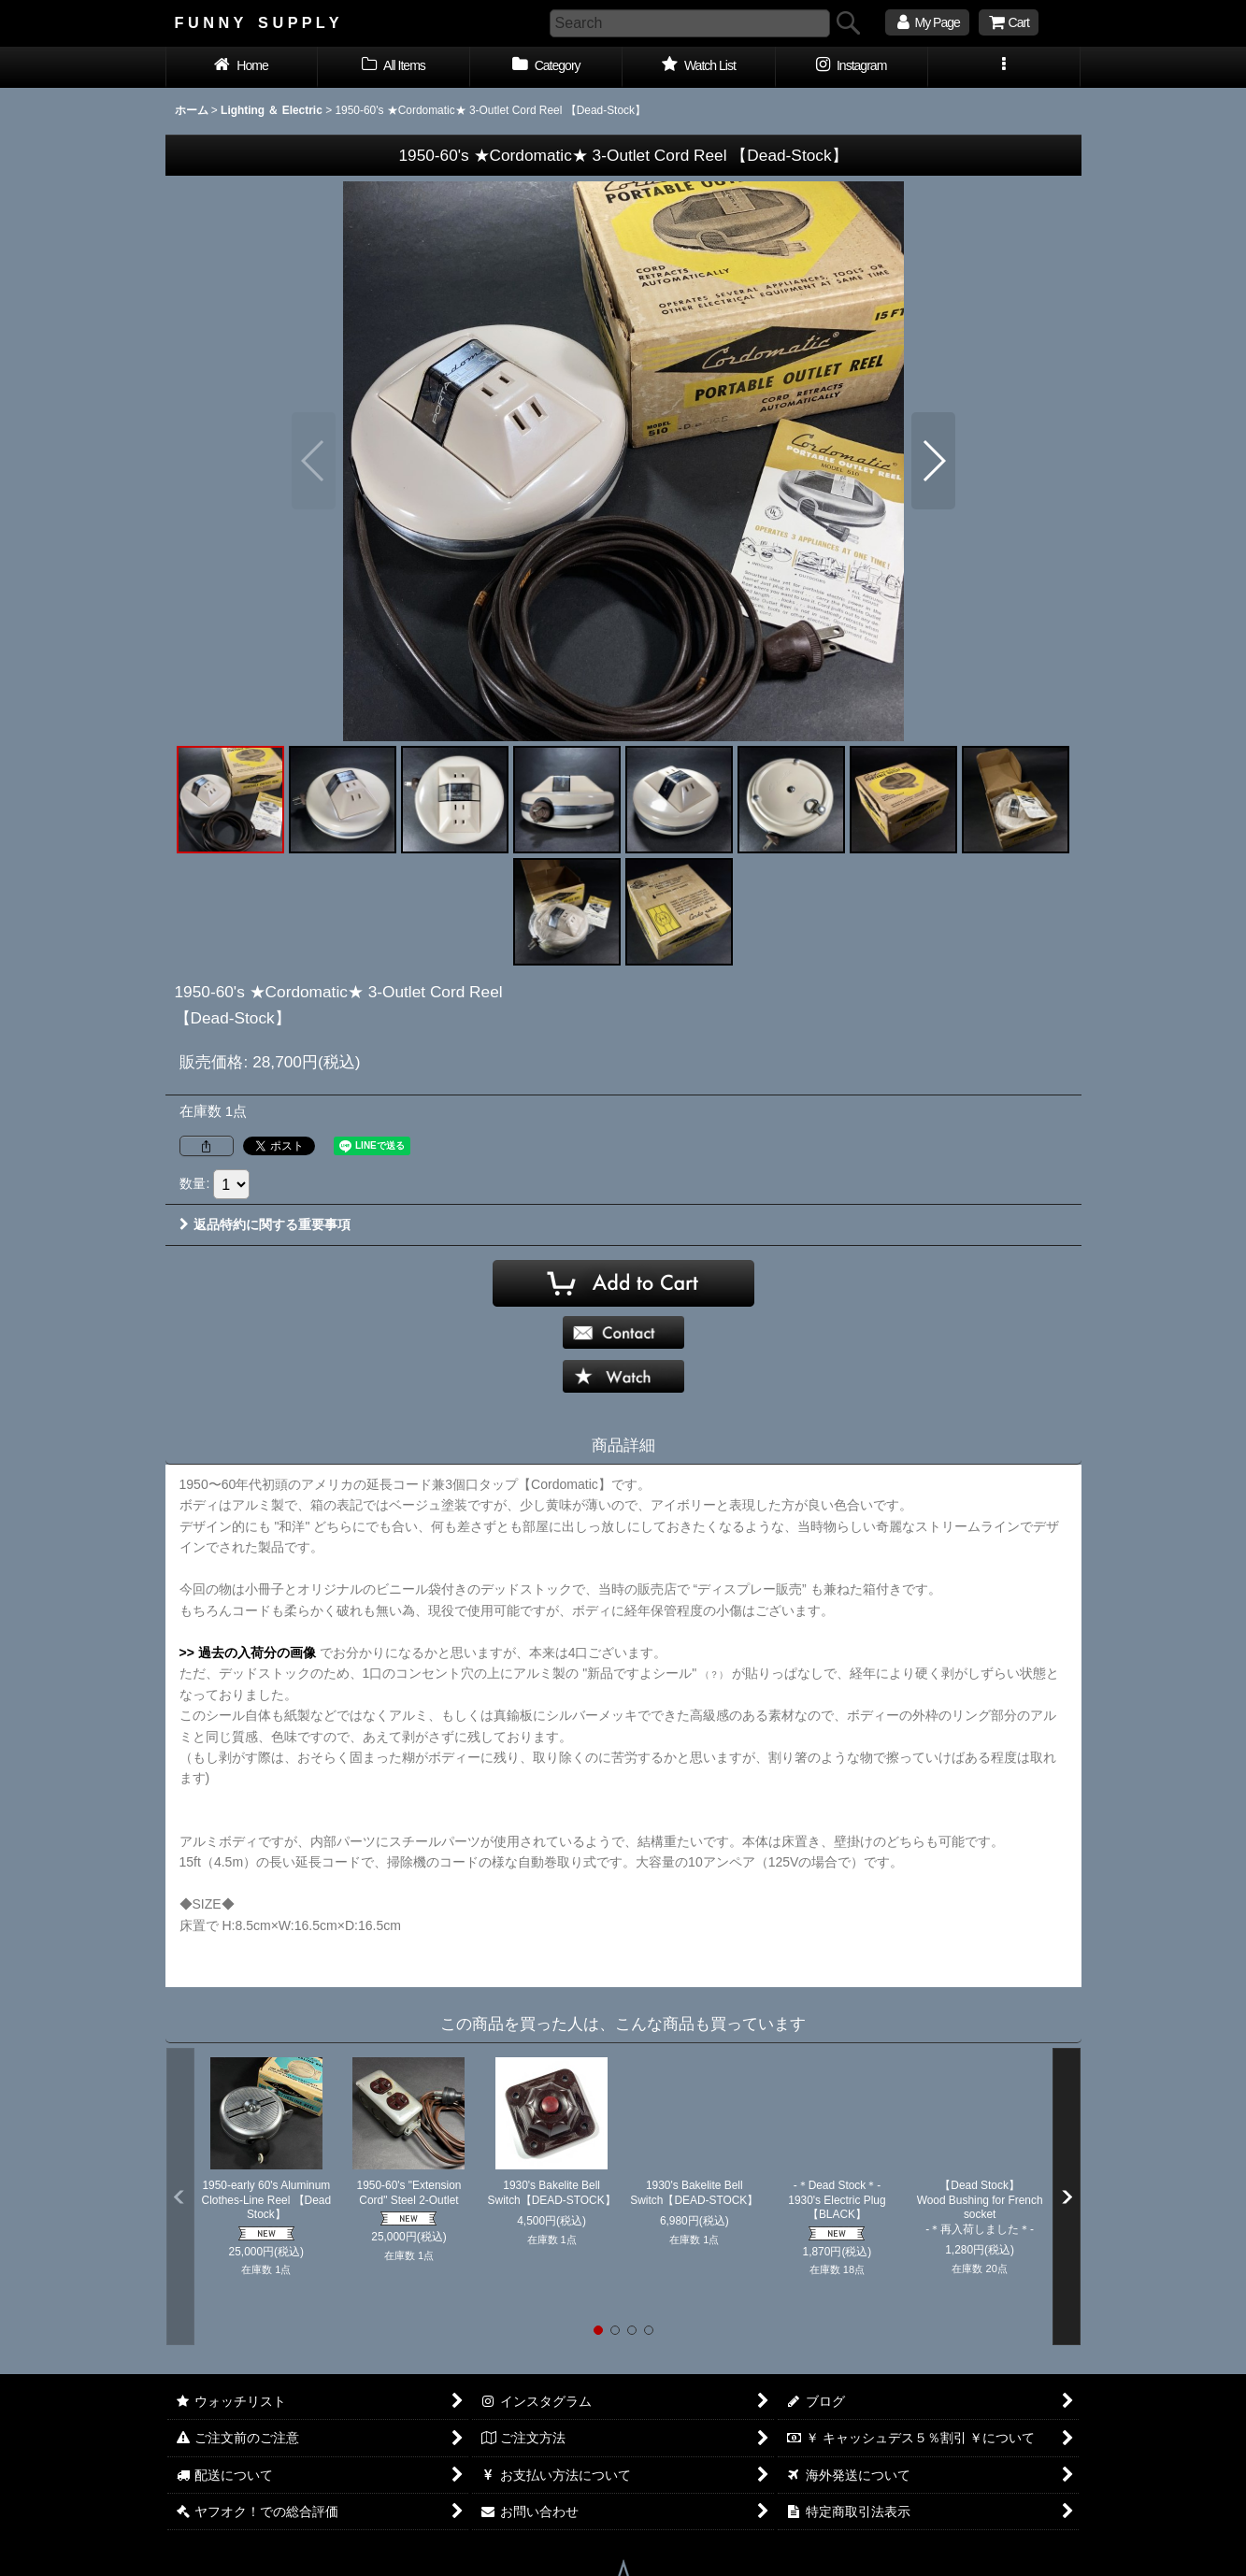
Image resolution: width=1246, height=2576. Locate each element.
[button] (1004, 67)
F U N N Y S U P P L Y (257, 22)
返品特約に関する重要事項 (265, 1224)
